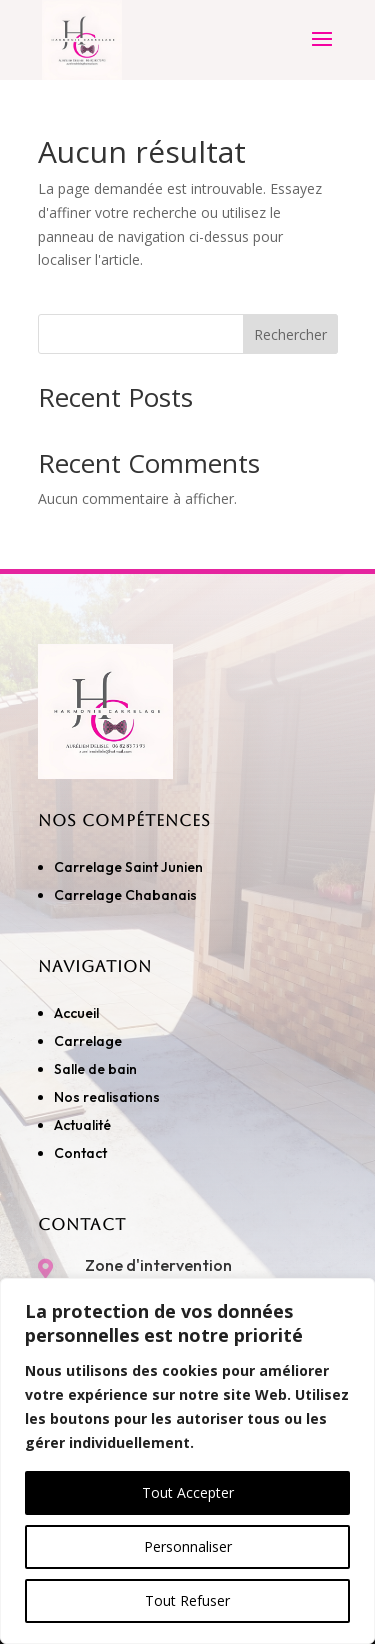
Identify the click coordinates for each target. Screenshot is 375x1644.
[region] (187, 1461)
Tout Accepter (188, 1492)
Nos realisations (108, 1097)
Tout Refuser (187, 1600)
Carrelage (88, 1041)
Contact (80, 1153)
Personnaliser (188, 1546)
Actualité (82, 1125)
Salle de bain (95, 1069)
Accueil (76, 1013)
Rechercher (290, 334)
